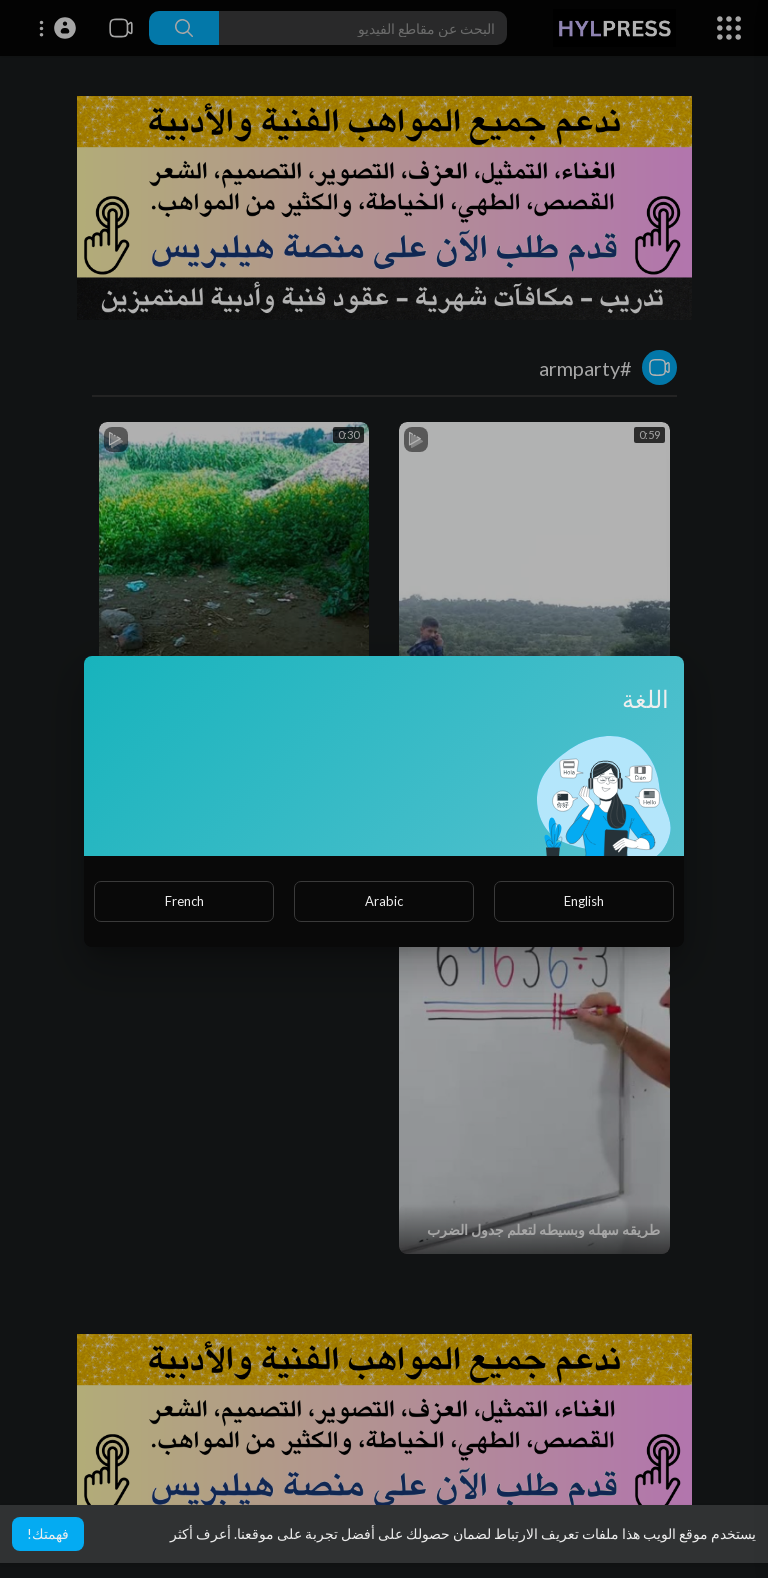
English (584, 901)
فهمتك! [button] (48, 1533)
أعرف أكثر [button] (200, 1533)
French (184, 901)
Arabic (384, 901)
